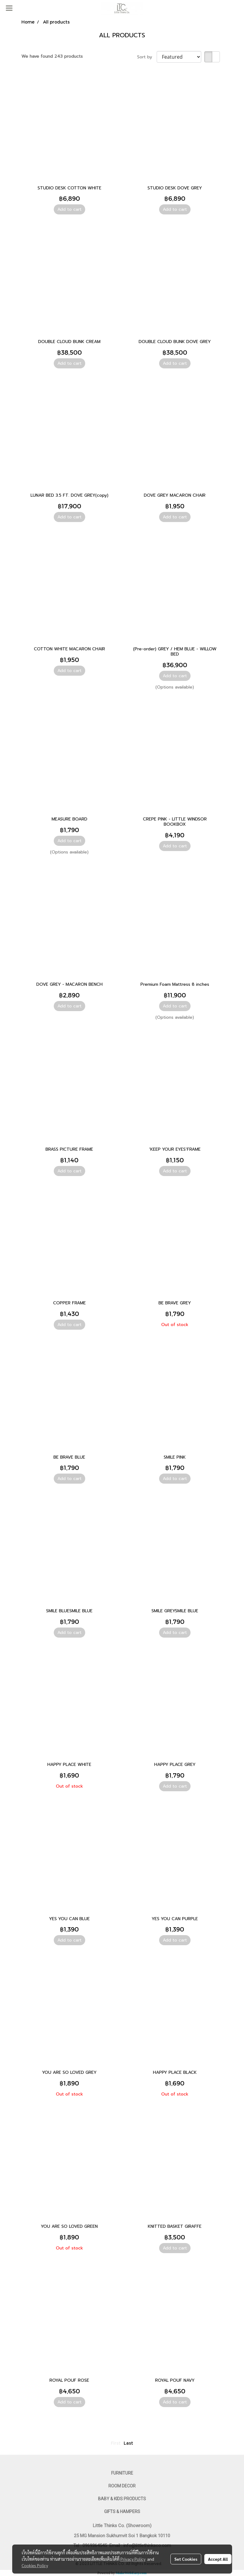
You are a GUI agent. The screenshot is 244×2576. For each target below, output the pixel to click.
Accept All (218, 2559)
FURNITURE (122, 2473)
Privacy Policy (132, 2559)
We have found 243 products (52, 56)
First (116, 2443)
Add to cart (69, 209)
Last (128, 2443)
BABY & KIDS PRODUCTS (122, 2498)
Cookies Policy (35, 2565)
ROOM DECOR (122, 2485)
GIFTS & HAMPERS (122, 2511)
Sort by (147, 57)
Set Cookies (185, 2559)
